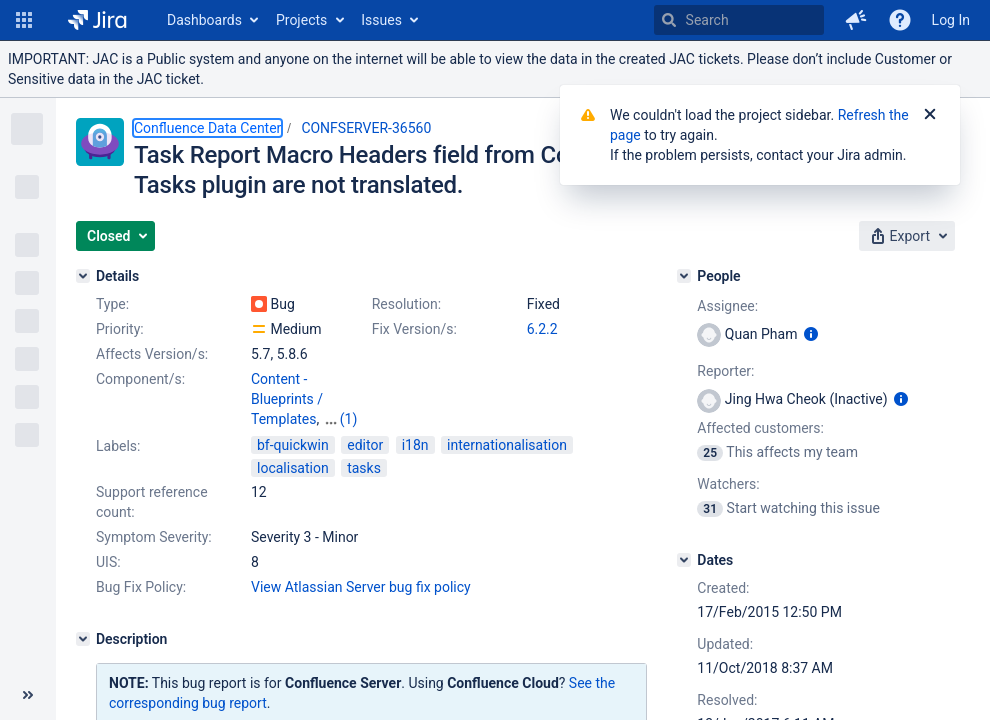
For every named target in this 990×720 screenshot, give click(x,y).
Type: (112, 304)
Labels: (118, 446)
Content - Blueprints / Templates (287, 399)
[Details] (83, 276)
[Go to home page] (97, 20)
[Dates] (684, 560)
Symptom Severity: (154, 537)
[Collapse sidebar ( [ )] (28, 695)
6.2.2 (542, 329)
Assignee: (727, 306)
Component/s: (140, 379)
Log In (951, 20)
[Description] (83, 639)
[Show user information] (811, 334)
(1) (349, 419)
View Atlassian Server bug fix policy (361, 587)
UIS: (108, 562)
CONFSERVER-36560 (366, 128)
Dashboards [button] (204, 20)
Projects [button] (301, 20)
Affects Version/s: (152, 354)
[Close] (930, 115)
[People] (684, 276)
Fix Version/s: (414, 329)
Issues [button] (381, 20)
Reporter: (725, 371)
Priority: (120, 329)
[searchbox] (739, 20)
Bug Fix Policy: (141, 587)
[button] (24, 20)
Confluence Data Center (207, 128)
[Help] (900, 20)
